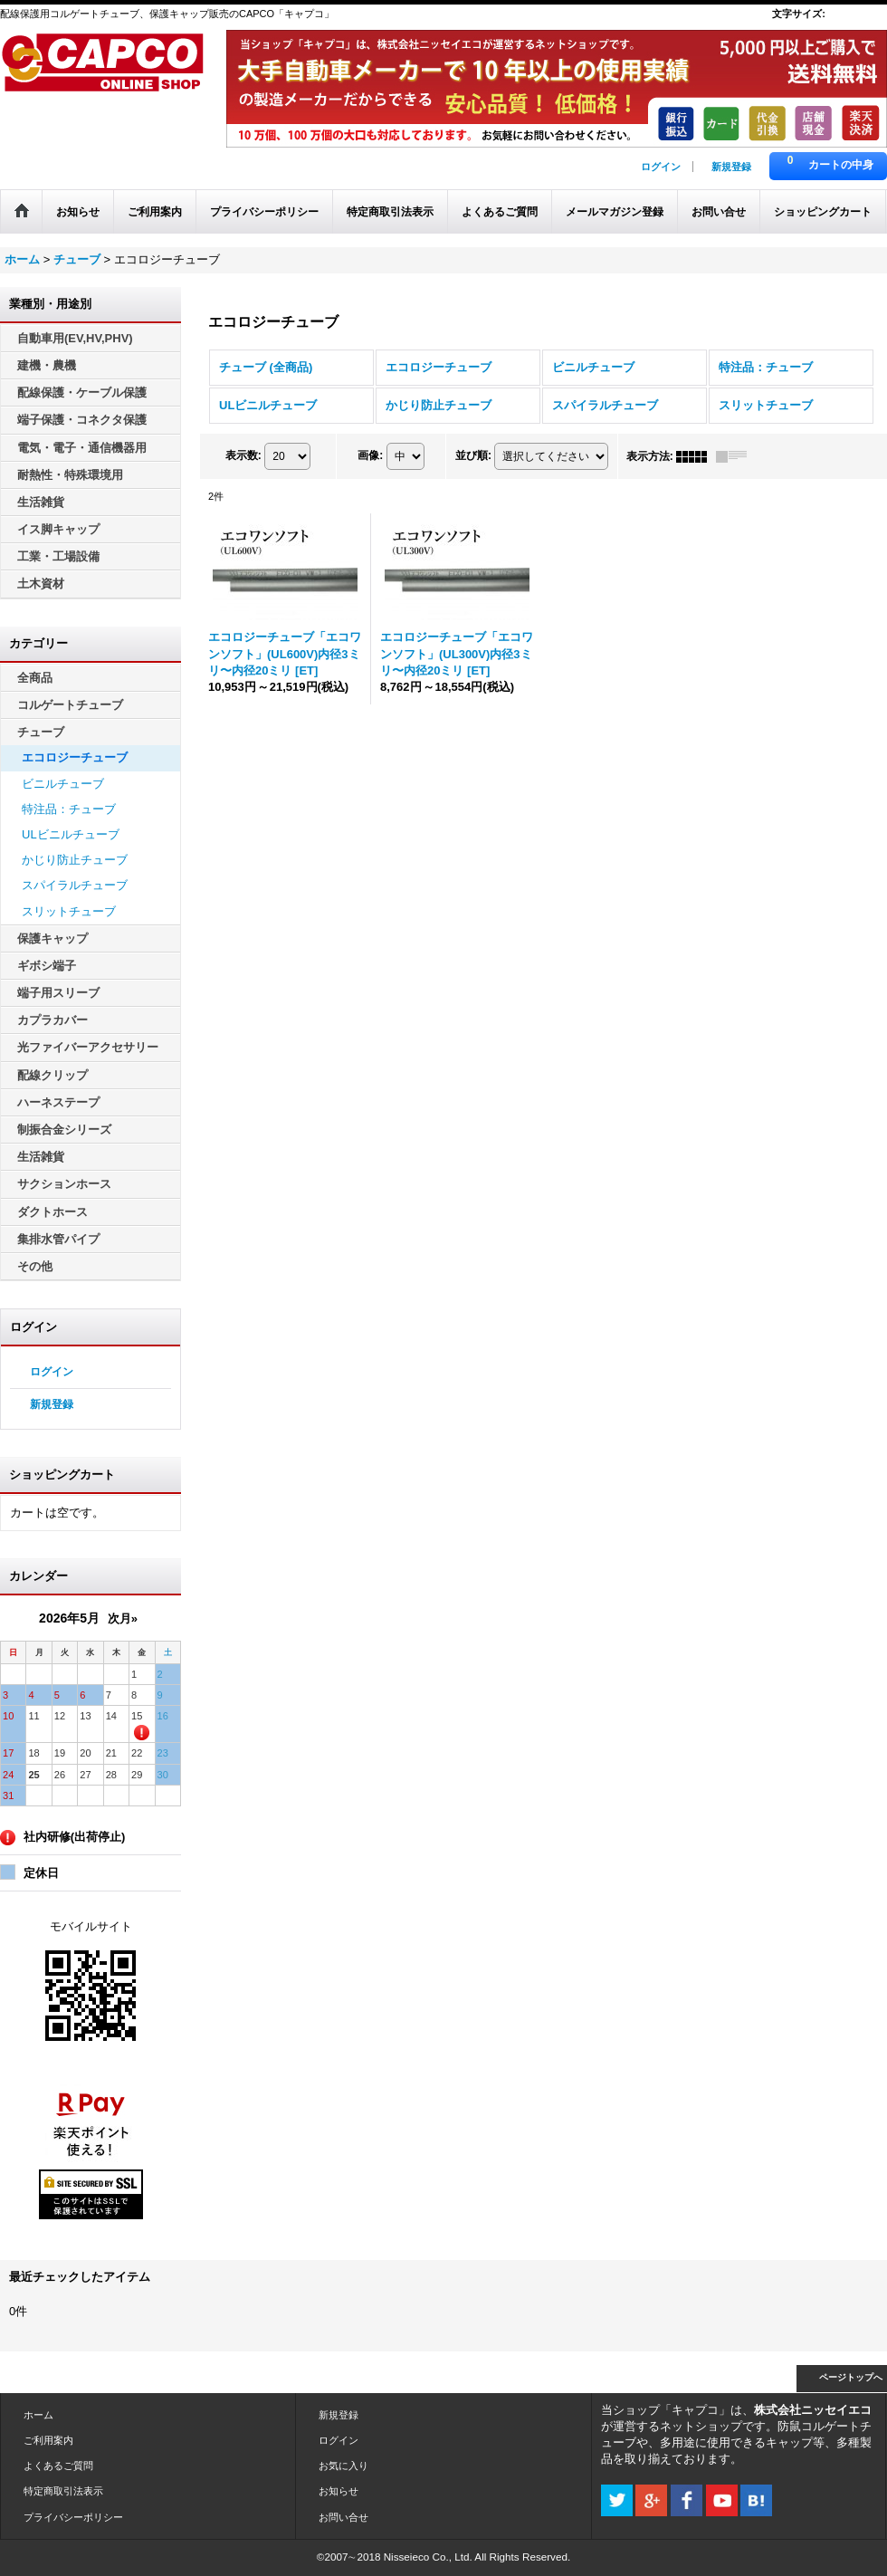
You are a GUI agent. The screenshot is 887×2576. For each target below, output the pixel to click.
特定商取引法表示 (63, 2490)
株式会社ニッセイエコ (813, 2410)
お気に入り (343, 2465)
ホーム (38, 2414)
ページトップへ (850, 2377)
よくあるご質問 (58, 2465)
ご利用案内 (48, 2440)
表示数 (243, 455)
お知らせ (338, 2490)
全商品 (34, 678)
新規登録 (731, 166)
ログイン (661, 166)
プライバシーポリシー (73, 2517)
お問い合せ (343, 2517)
